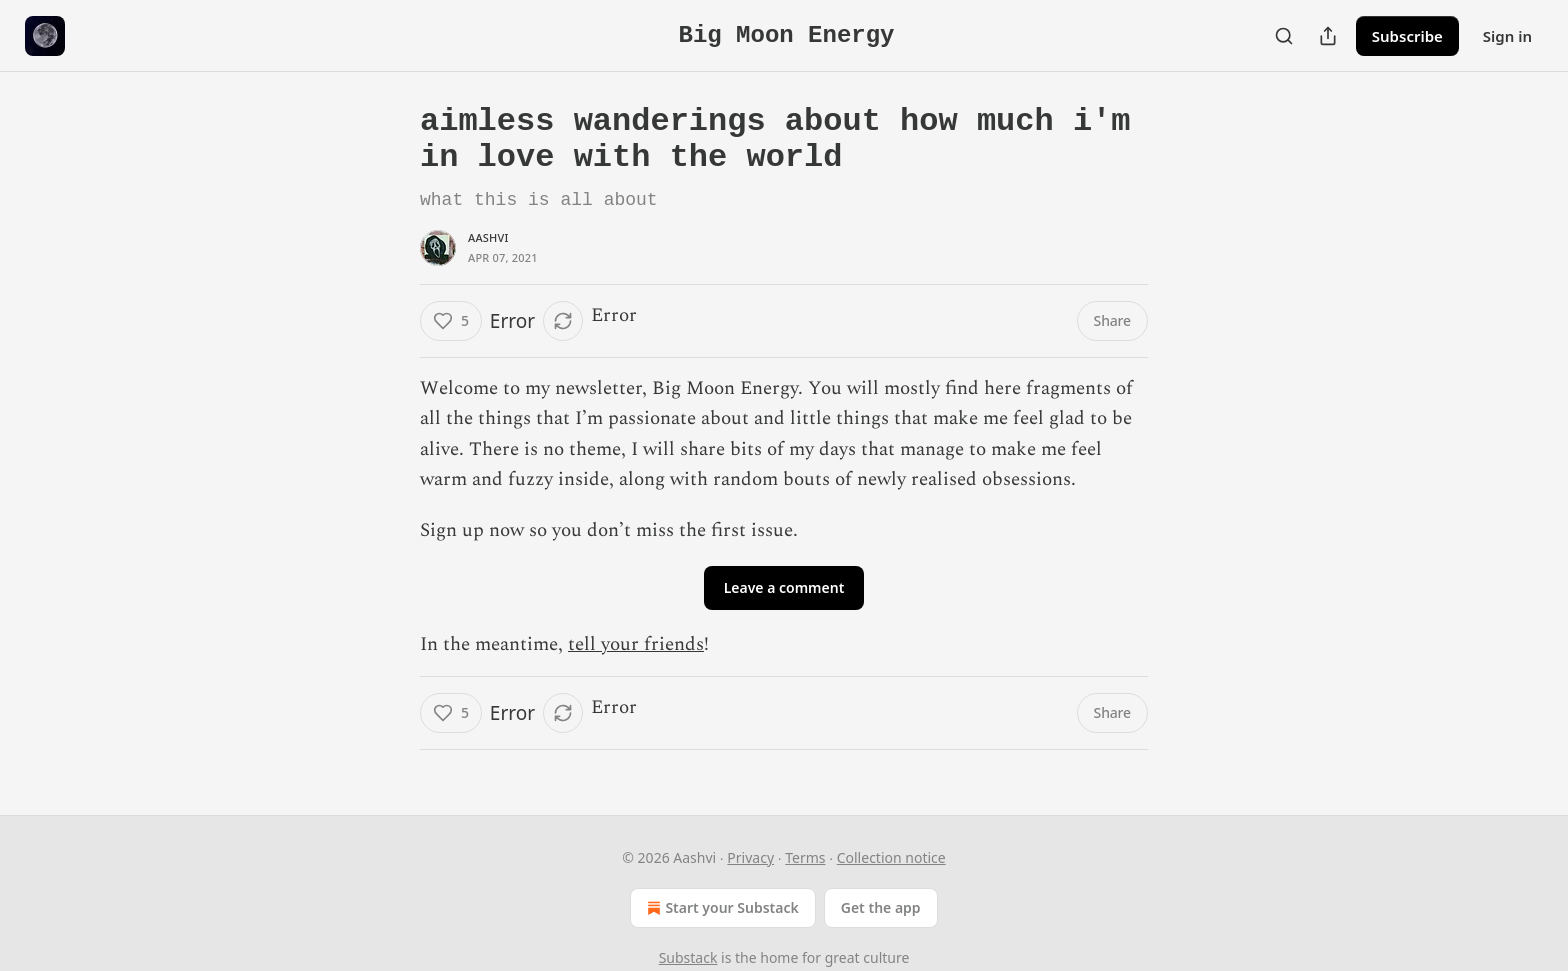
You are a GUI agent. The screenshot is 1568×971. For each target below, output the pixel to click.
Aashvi (488, 237)
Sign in (1507, 36)
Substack (688, 957)
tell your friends (636, 644)
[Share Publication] (1328, 36)
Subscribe (1407, 36)
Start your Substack (720, 908)
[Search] (1284, 36)
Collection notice (891, 857)
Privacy (750, 857)
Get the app (881, 907)
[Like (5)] (451, 321)
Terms (805, 857)
